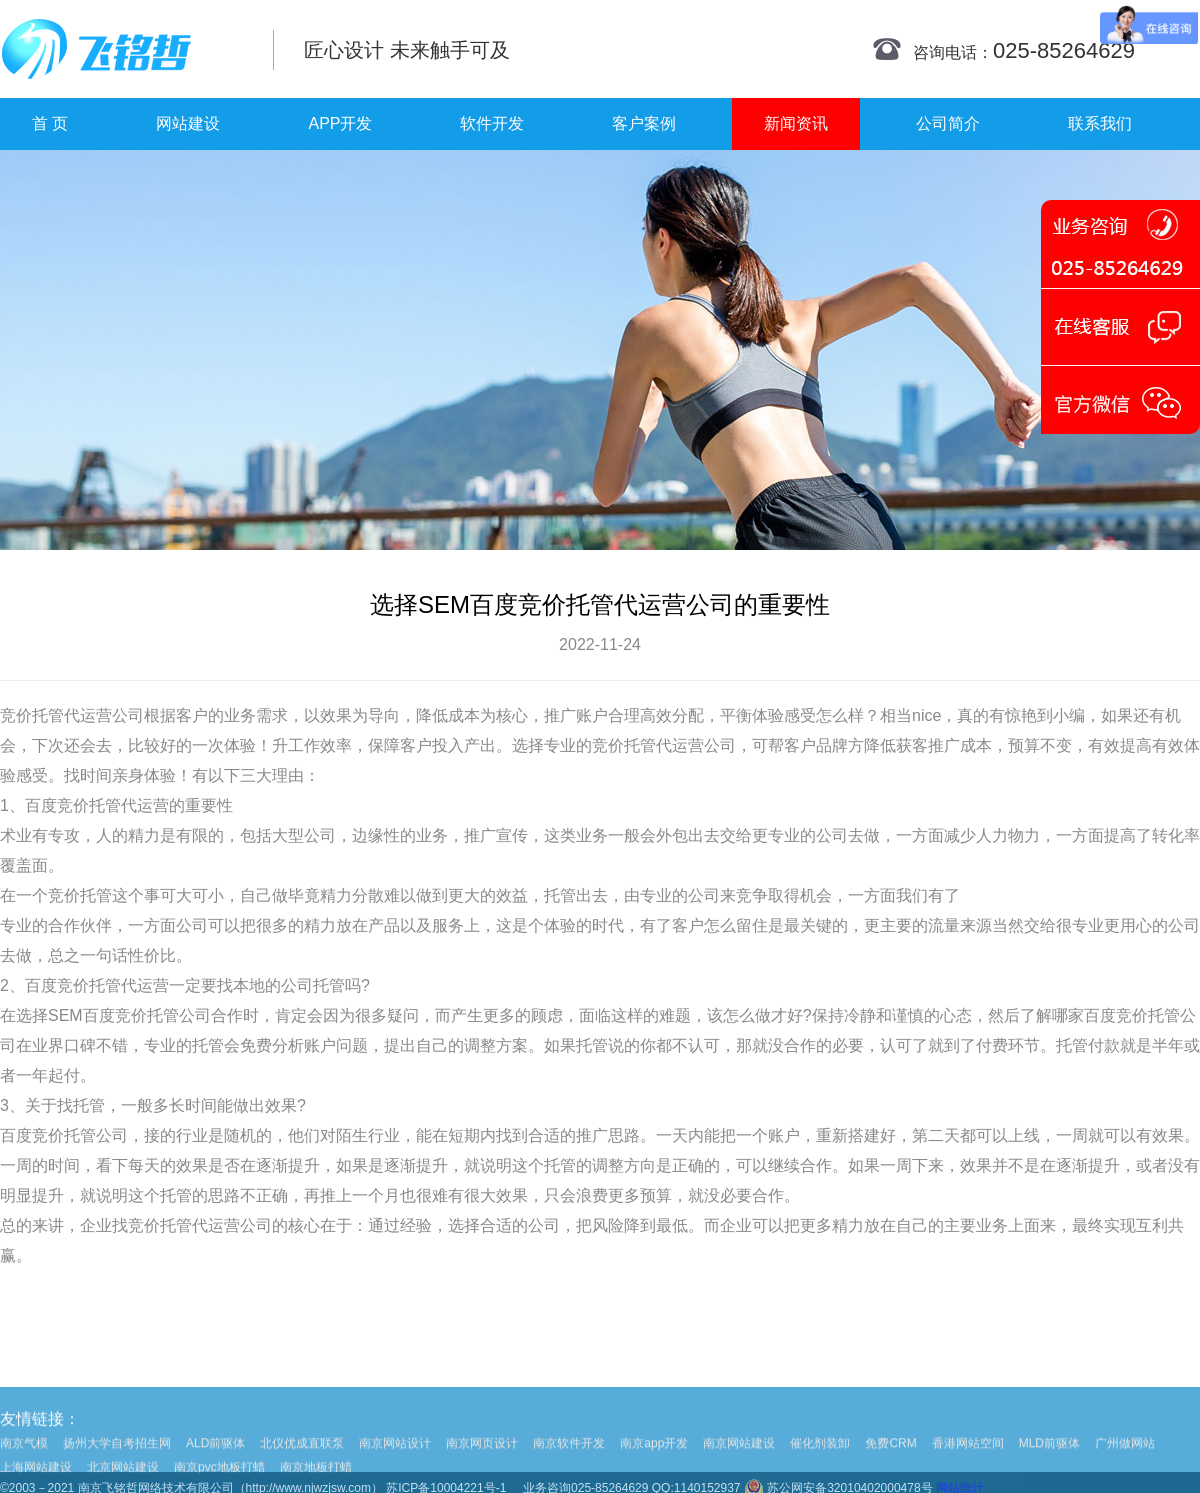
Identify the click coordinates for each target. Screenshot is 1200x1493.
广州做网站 (1125, 1459)
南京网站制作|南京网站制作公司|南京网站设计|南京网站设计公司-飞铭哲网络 (122, 49)
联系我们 (1100, 123)
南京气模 (24, 1459)
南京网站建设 (739, 1459)
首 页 (50, 123)
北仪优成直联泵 (302, 1459)
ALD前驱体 (215, 1459)
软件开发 (492, 123)
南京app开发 (654, 1459)
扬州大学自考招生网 (117, 1459)
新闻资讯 (796, 123)
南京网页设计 (482, 1459)
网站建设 (188, 123)
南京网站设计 (395, 1459)
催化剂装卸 (820, 1459)
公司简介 (948, 123)
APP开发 (340, 123)
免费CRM (890, 1459)
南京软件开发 (569, 1459)
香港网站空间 (968, 1459)
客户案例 (644, 123)
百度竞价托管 (73, 805)
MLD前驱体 (1049, 1459)
